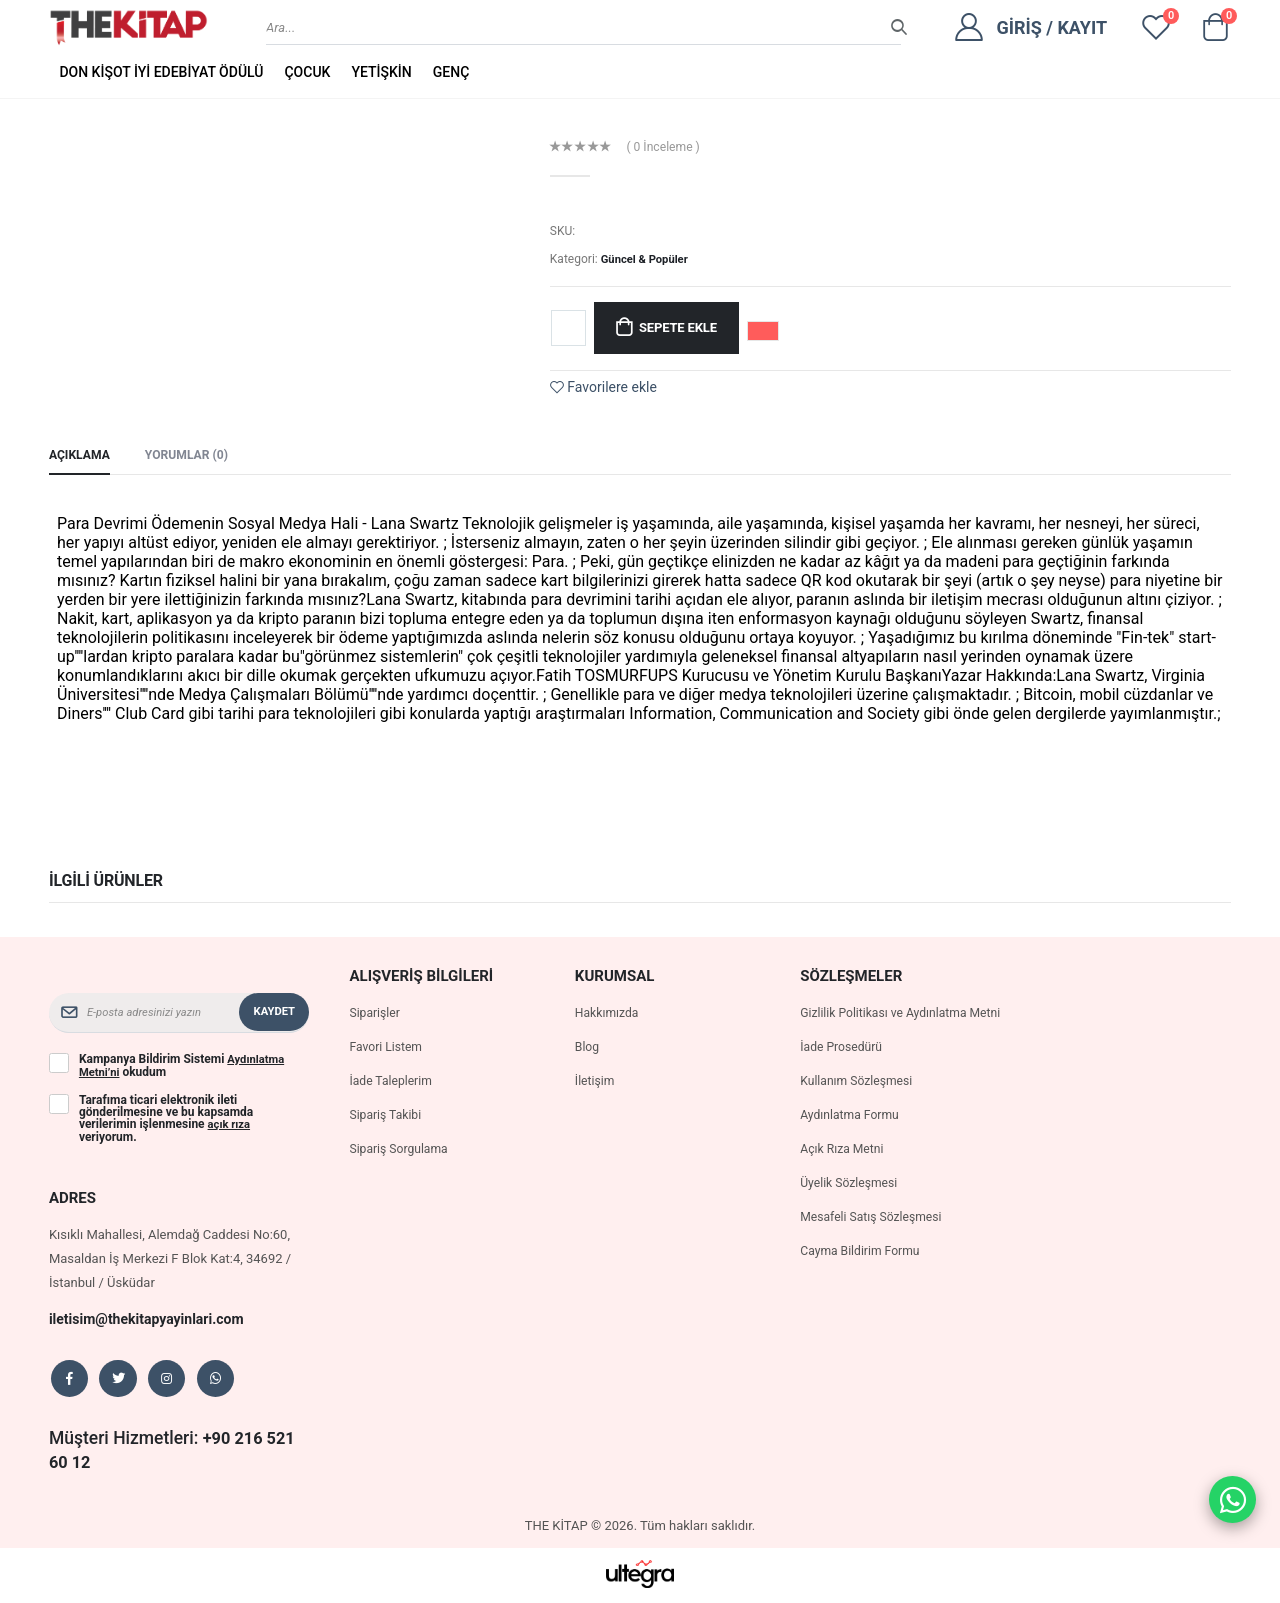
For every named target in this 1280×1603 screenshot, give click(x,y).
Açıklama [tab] (81, 456)
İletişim (596, 1083)
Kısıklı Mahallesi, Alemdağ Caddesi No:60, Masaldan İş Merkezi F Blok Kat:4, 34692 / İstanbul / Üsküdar (170, 1259)
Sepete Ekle (684, 328)
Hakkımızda (609, 1015)
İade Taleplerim (393, 1083)
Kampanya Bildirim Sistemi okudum (183, 1068)
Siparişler (376, 1015)
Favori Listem (388, 1049)
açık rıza (231, 1126)
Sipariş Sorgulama (401, 1151)
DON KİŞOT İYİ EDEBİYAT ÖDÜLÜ (161, 72)
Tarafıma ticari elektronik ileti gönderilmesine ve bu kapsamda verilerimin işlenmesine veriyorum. (166, 1120)
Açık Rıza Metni (844, 1175)
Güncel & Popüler (647, 259)
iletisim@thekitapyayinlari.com (153, 1320)
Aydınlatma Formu (853, 1141)
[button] (1215, 32)
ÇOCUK (307, 72)
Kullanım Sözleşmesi (860, 1107)
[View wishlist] (1156, 27)
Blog (588, 1049)
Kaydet (273, 1015)
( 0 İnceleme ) (666, 146)
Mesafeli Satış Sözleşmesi (875, 1243)
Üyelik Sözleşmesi (852, 1209)
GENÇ (451, 72)
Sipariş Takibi (387, 1117)
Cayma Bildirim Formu (864, 1277)
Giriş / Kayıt (1051, 27)
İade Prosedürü (844, 1073)
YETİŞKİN (381, 72)
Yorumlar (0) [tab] (193, 456)
